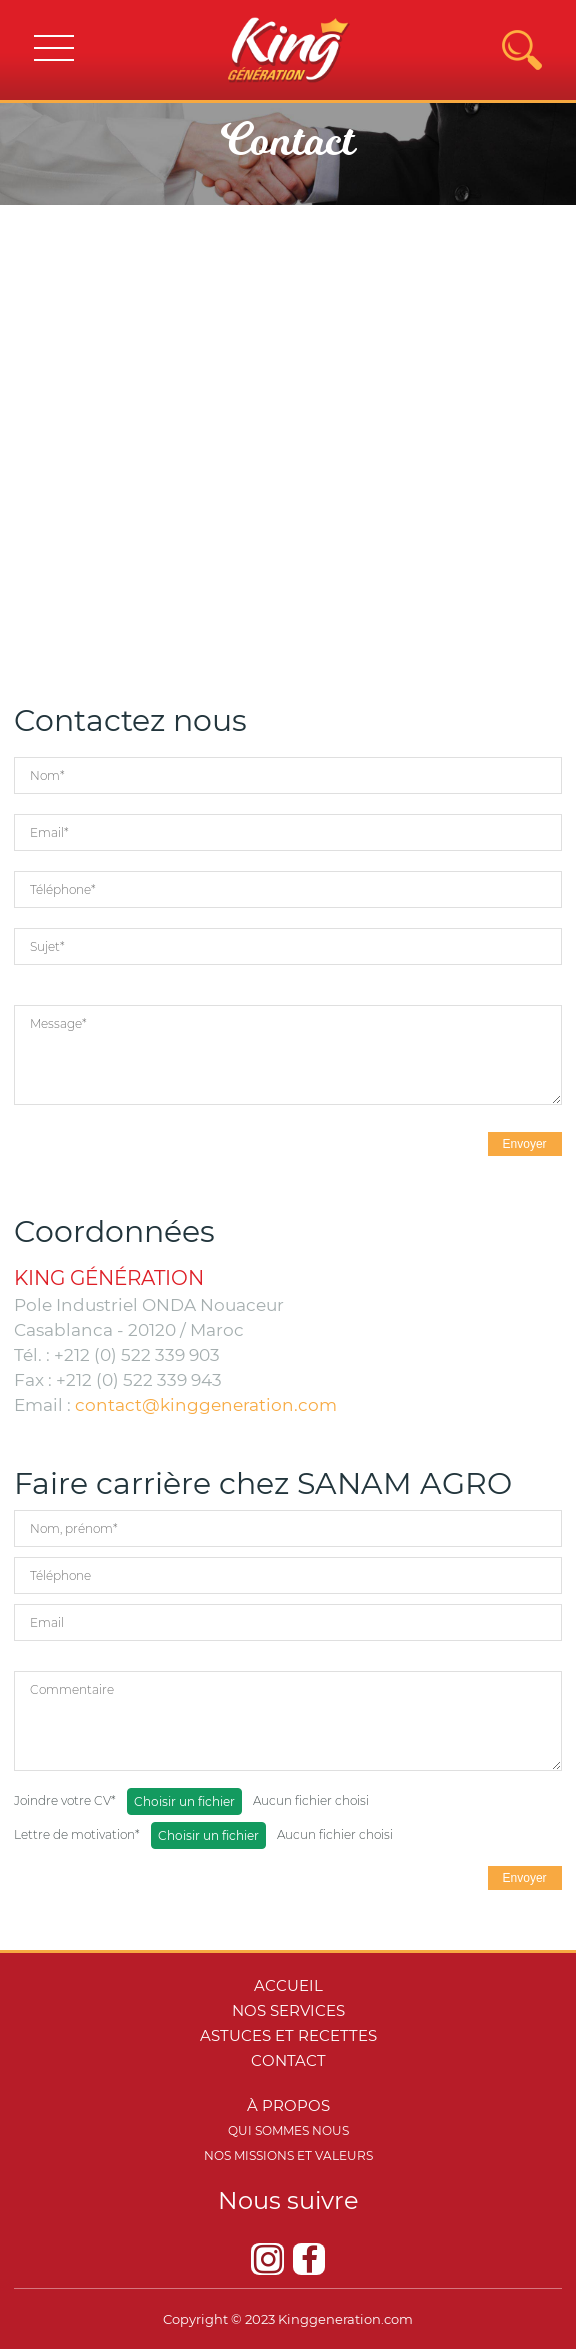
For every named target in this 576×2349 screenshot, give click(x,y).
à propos (288, 2105)
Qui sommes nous (288, 2130)
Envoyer (525, 1144)
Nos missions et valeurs (288, 2155)
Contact (288, 2060)
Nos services (288, 2010)
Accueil (288, 1985)
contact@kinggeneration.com (206, 1405)
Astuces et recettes (288, 2035)
